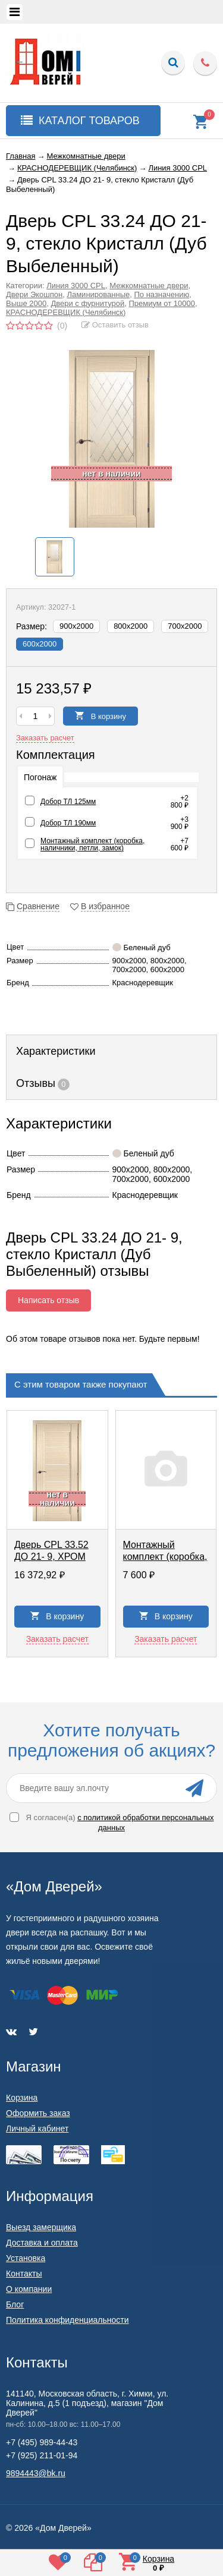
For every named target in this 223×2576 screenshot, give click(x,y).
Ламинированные (98, 294)
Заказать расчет (45, 737)
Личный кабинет (37, 2128)
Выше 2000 (26, 303)
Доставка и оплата (42, 2242)
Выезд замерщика (41, 2227)
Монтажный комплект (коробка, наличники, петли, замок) (92, 844)
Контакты (24, 2273)
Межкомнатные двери (148, 285)
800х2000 (130, 626)
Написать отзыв (48, 1300)
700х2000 (185, 626)
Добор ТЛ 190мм (68, 823)
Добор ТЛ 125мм (68, 801)
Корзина (21, 2097)
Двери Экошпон (34, 294)
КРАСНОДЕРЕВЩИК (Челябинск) (65, 312)
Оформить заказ (38, 2113)
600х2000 (39, 643)
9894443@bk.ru (35, 2473)
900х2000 (76, 626)
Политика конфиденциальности (67, 2320)
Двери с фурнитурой (87, 303)
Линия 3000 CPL (75, 285)
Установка (25, 2258)
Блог (15, 2304)
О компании (29, 2289)
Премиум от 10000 (161, 303)
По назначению (161, 294)
